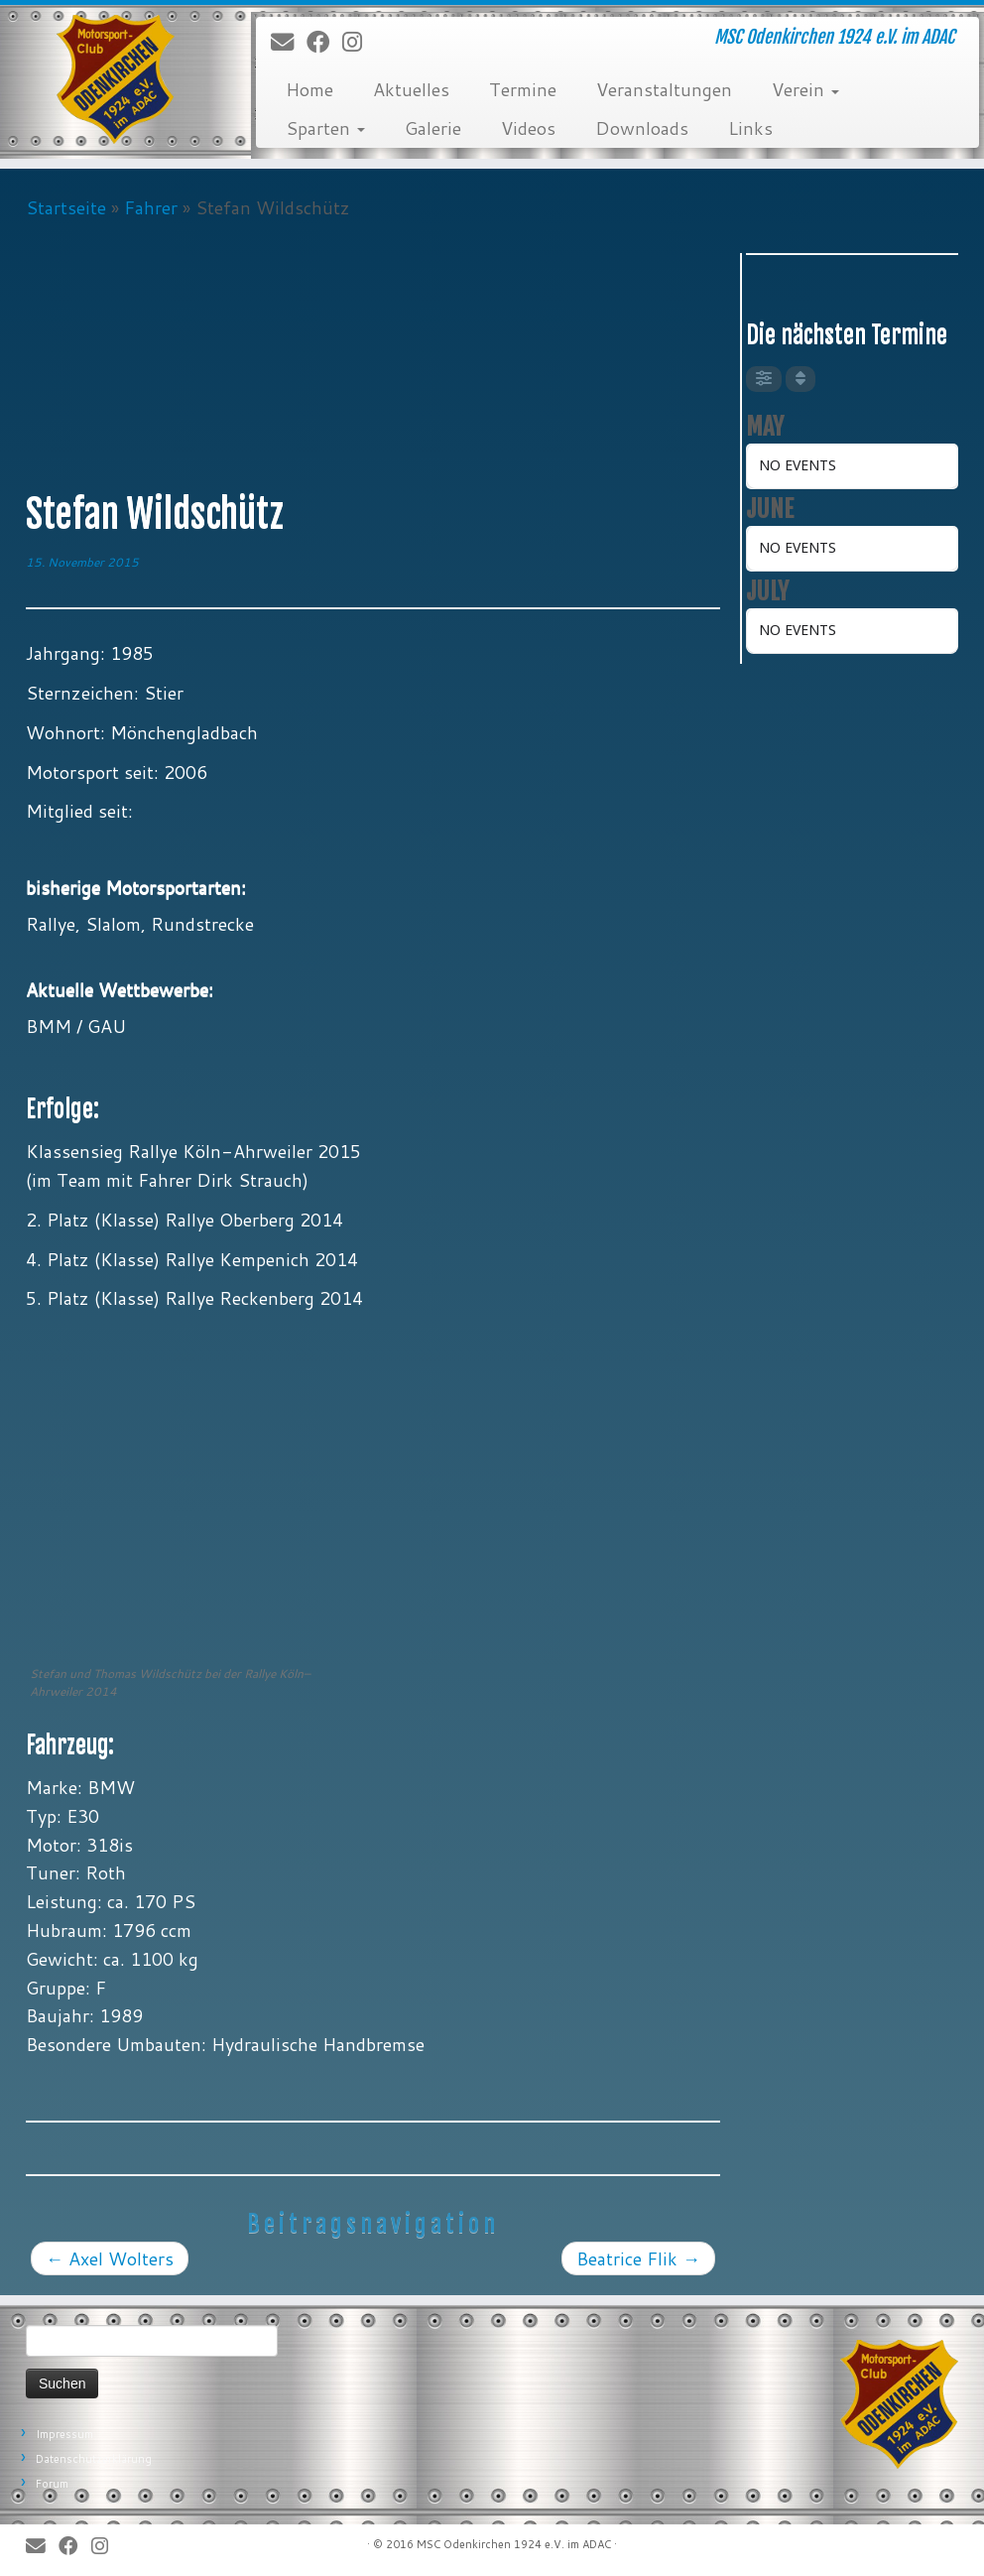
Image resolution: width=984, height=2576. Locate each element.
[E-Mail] (289, 43)
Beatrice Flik (638, 2258)
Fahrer (151, 207)
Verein (805, 89)
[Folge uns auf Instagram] (358, 43)
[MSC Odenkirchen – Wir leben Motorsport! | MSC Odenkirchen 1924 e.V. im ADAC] (115, 79)
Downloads (641, 128)
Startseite (66, 207)
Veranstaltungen (664, 89)
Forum (52, 2484)
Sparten (325, 128)
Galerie (433, 128)
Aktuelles (411, 89)
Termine (522, 89)
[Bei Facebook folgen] (324, 43)
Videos (528, 128)
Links (750, 128)
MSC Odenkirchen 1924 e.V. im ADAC (514, 2544)
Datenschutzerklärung (94, 2459)
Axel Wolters (110, 2258)
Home (309, 89)
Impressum (64, 2434)
